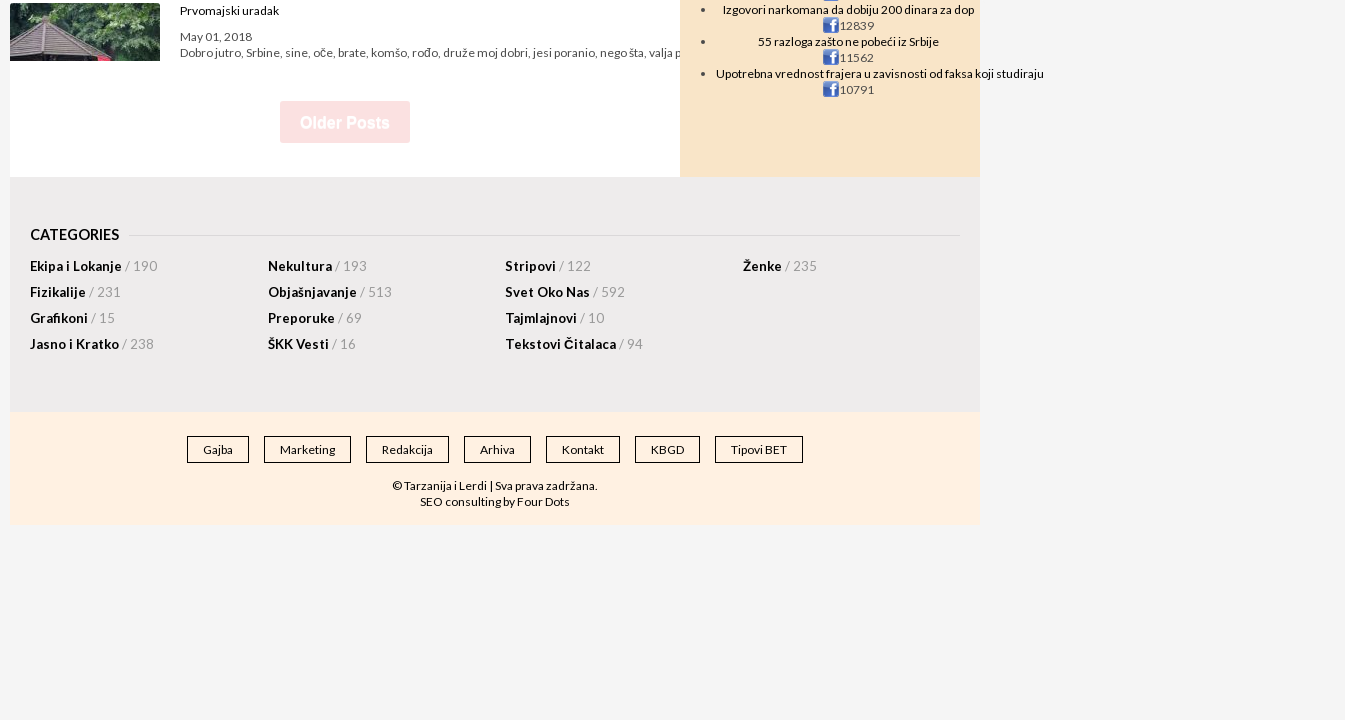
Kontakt (583, 449)
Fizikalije (75, 292)
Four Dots (543, 501)
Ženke (780, 266)
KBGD (667, 449)
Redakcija (407, 449)
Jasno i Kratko (92, 344)
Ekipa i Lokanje (93, 266)
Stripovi (548, 266)
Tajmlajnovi (554, 318)
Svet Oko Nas (565, 292)
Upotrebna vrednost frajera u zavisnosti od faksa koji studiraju (880, 73)
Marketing (307, 449)
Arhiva (497, 449)
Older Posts (345, 122)
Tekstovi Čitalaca (574, 344)
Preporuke (315, 318)
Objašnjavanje (330, 292)
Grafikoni (72, 318)
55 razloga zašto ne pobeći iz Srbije (848, 41)
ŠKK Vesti (312, 344)
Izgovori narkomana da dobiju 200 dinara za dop (848, 9)
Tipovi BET (759, 449)
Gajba (218, 449)
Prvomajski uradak (229, 10)
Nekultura (317, 266)
